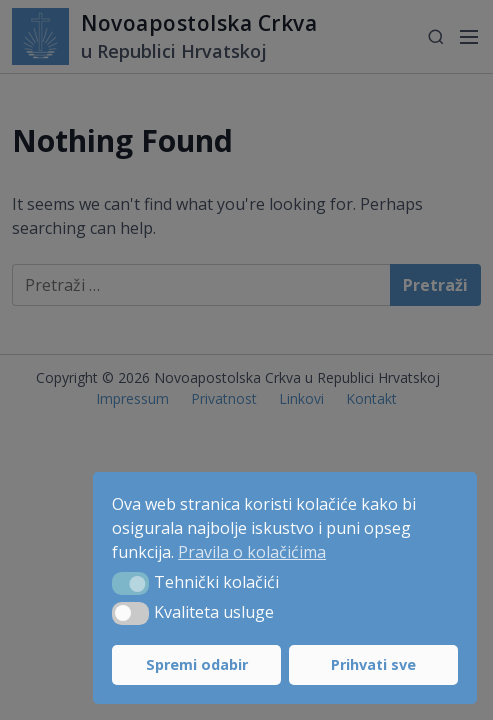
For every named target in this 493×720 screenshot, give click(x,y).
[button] (130, 583)
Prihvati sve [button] (373, 664)
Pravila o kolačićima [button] (252, 552)
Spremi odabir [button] (197, 664)
